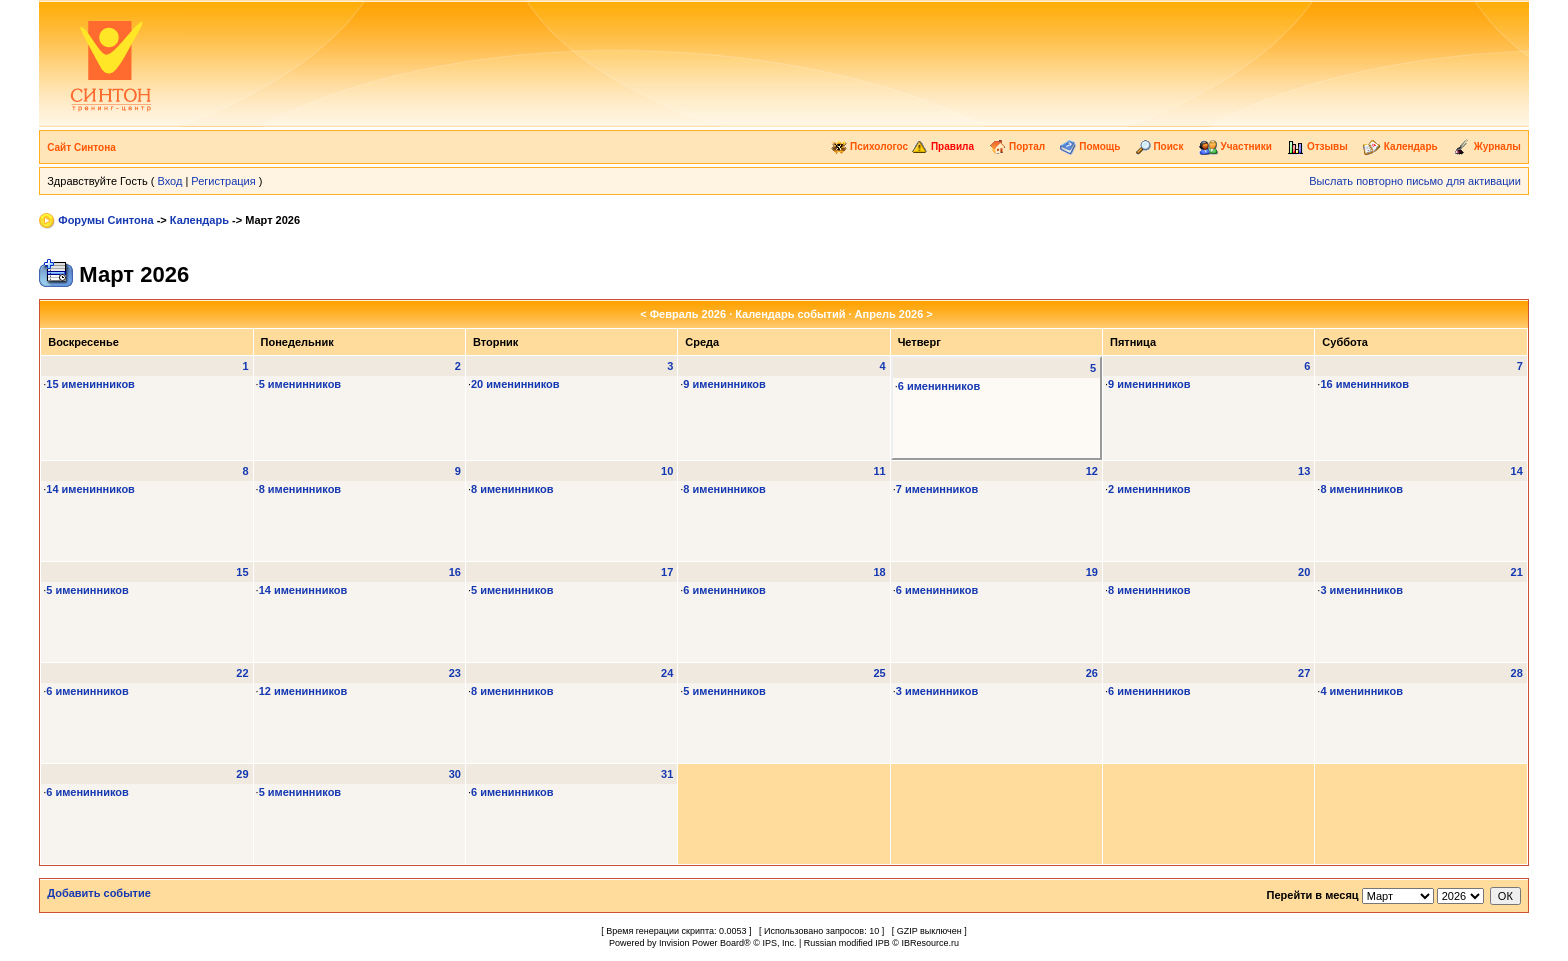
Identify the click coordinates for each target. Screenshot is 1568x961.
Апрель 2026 (889, 314)
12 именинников (303, 691)
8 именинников (300, 489)
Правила (942, 146)
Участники (1235, 146)
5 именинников (300, 384)
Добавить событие (99, 893)
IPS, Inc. (779, 943)
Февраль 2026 (688, 314)
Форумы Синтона (105, 220)
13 (1304, 471)
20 (1304, 572)
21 (1517, 572)
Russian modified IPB (847, 943)
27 (1304, 673)
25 (879, 673)
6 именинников (939, 386)
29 (242, 774)
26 (1092, 673)
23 (455, 673)
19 (1092, 572)
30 (455, 774)
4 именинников (1361, 691)
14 (1517, 471)
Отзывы (1317, 146)
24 (667, 673)
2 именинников (1149, 489)
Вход (169, 181)
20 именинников (515, 384)
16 (455, 572)
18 (879, 572)
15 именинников (90, 384)
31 (667, 774)
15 (242, 572)
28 (1517, 673)
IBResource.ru (930, 943)
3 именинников (1361, 590)
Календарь (1400, 146)
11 (879, 471)
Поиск (1160, 146)
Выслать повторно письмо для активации (1415, 181)
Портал (1017, 146)
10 (667, 471)
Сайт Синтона (81, 147)
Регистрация (223, 181)
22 (242, 673)
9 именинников (724, 384)
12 (1092, 471)
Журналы (1487, 146)
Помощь (1090, 146)
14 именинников (90, 489)
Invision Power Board (701, 943)
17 (667, 572)
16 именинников (1364, 384)
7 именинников (937, 489)
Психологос (869, 146)
